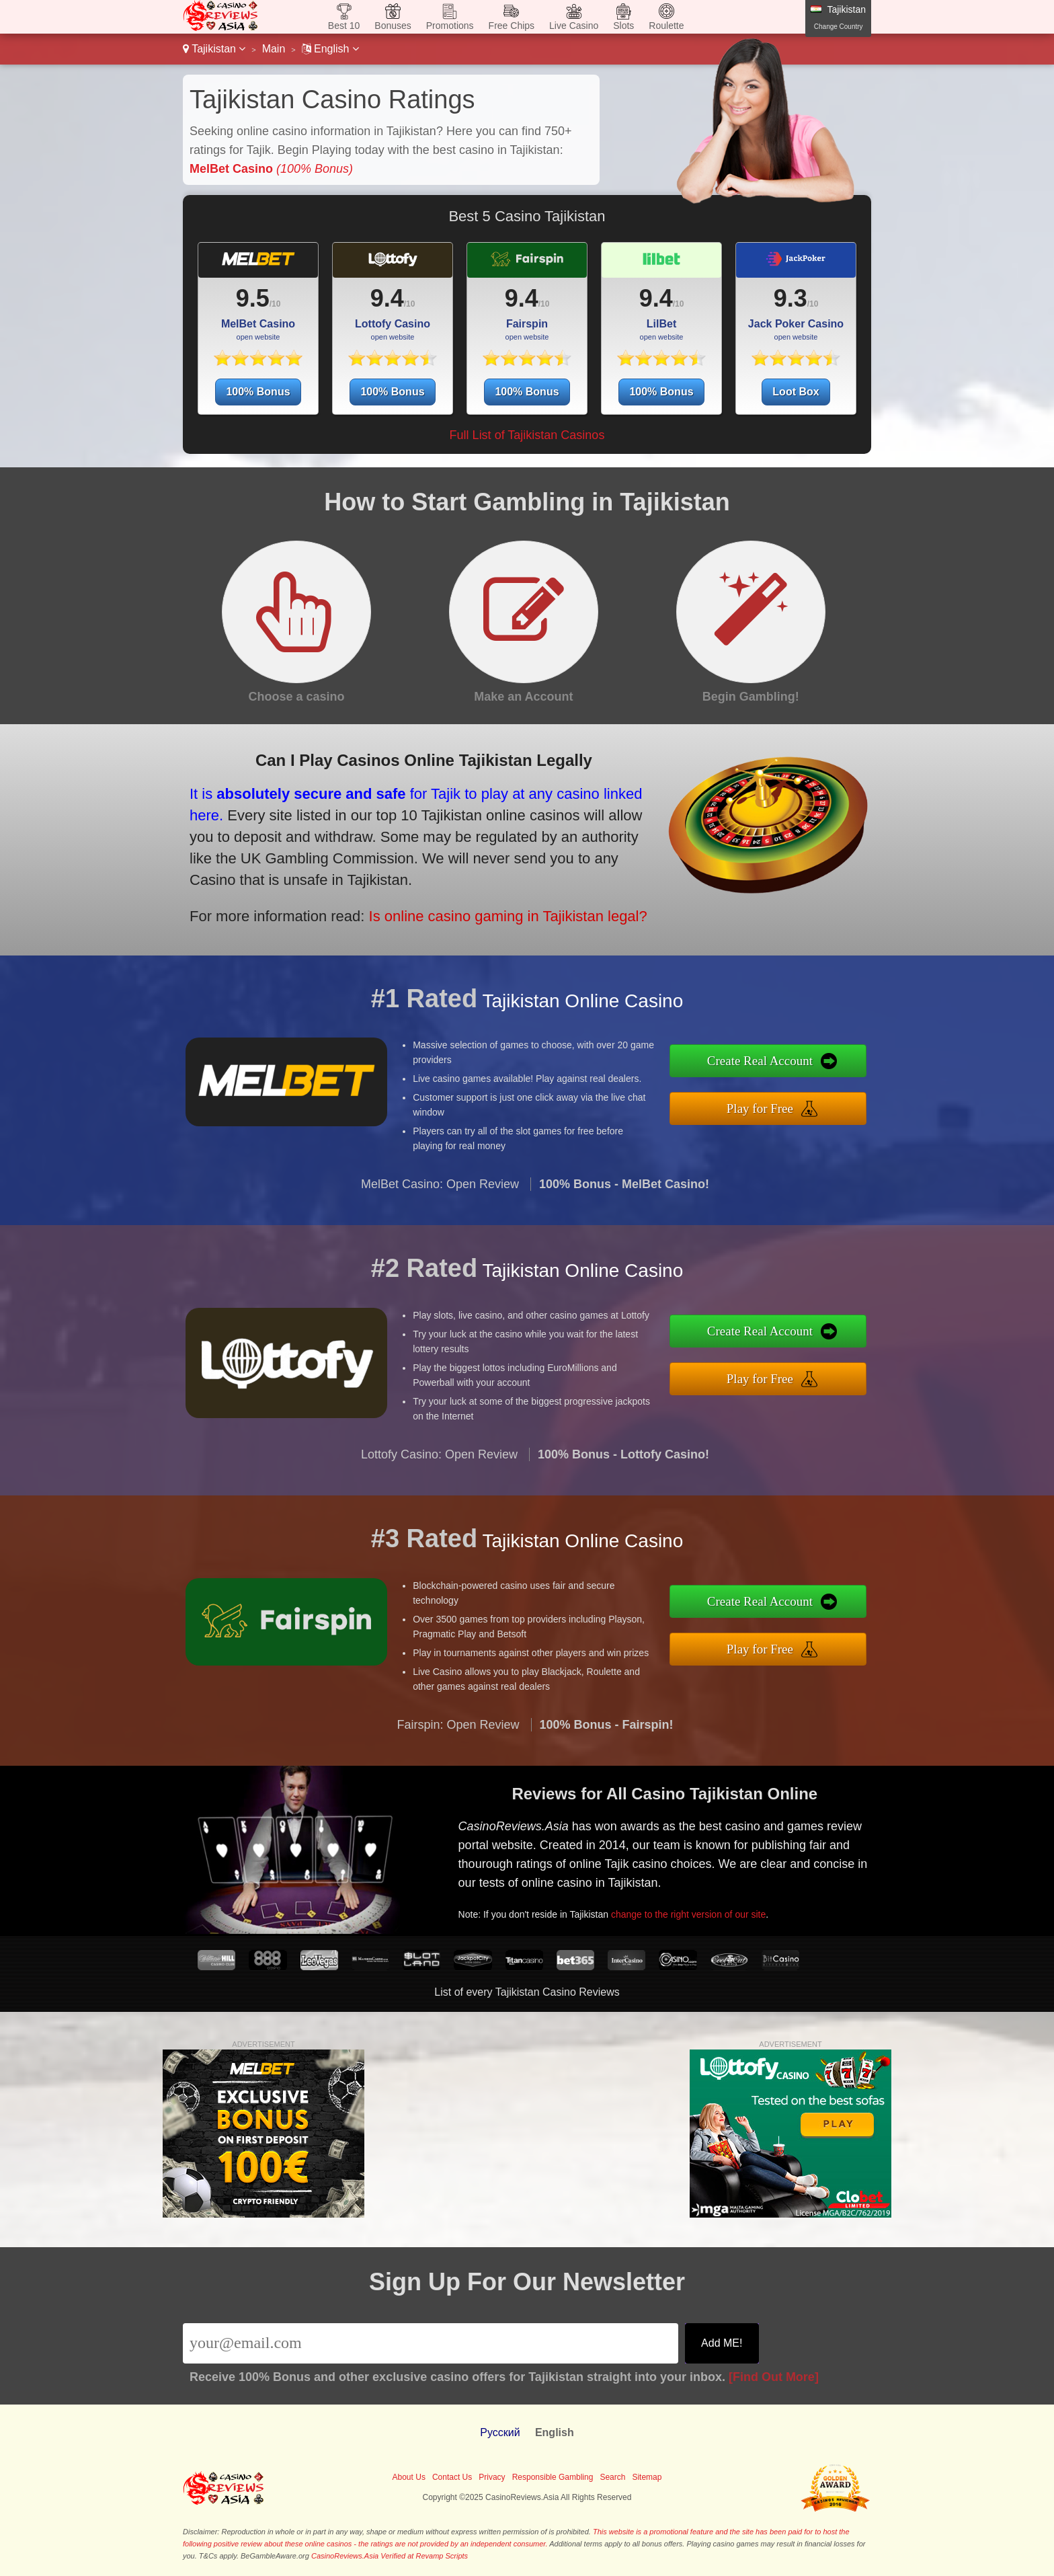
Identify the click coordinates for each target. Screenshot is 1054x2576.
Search (612, 2477)
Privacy (492, 2477)
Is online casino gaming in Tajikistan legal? (410, 886)
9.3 (790, 298)
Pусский (500, 2432)
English (330, 48)
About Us (409, 2477)
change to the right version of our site (745, 1889)
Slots (623, 25)
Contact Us (452, 2477)
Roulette (666, 25)
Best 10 (344, 25)
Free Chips (511, 25)
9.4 (387, 298)
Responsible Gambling (553, 2477)
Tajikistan (214, 48)
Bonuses (392, 25)
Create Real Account (829, 1070)
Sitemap (646, 2477)
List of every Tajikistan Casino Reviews (526, 1992)
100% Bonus (258, 391)
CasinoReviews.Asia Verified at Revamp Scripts (389, 2556)
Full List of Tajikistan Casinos (527, 435)
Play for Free (828, 1099)
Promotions (450, 25)
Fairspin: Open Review (458, 1790)
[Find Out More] (774, 2377)
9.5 (253, 298)
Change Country (838, 26)
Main (274, 48)
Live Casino (573, 25)
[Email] (430, 2343)
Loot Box (795, 391)
